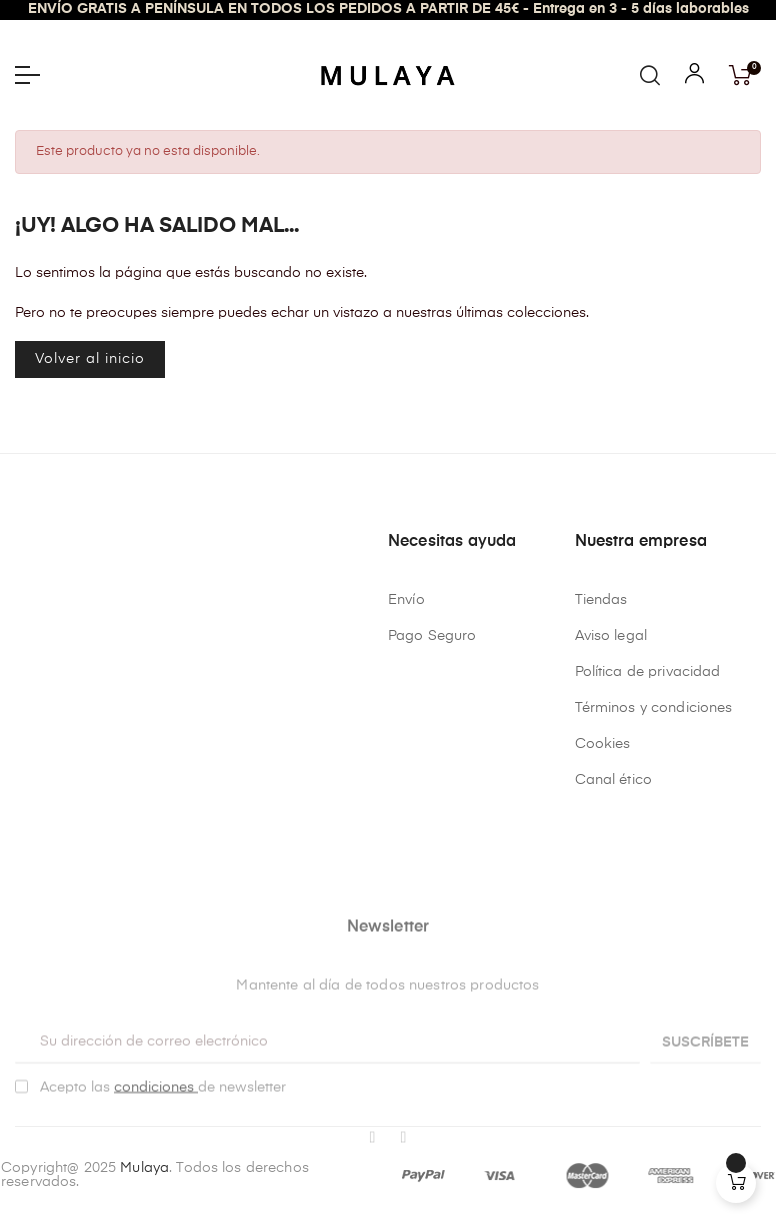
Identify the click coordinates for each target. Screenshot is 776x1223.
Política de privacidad (648, 672)
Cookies (603, 744)
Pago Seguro (432, 636)
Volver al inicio (90, 359)
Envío (406, 600)
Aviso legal (611, 636)
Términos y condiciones (654, 708)
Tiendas (601, 600)
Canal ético (614, 780)
